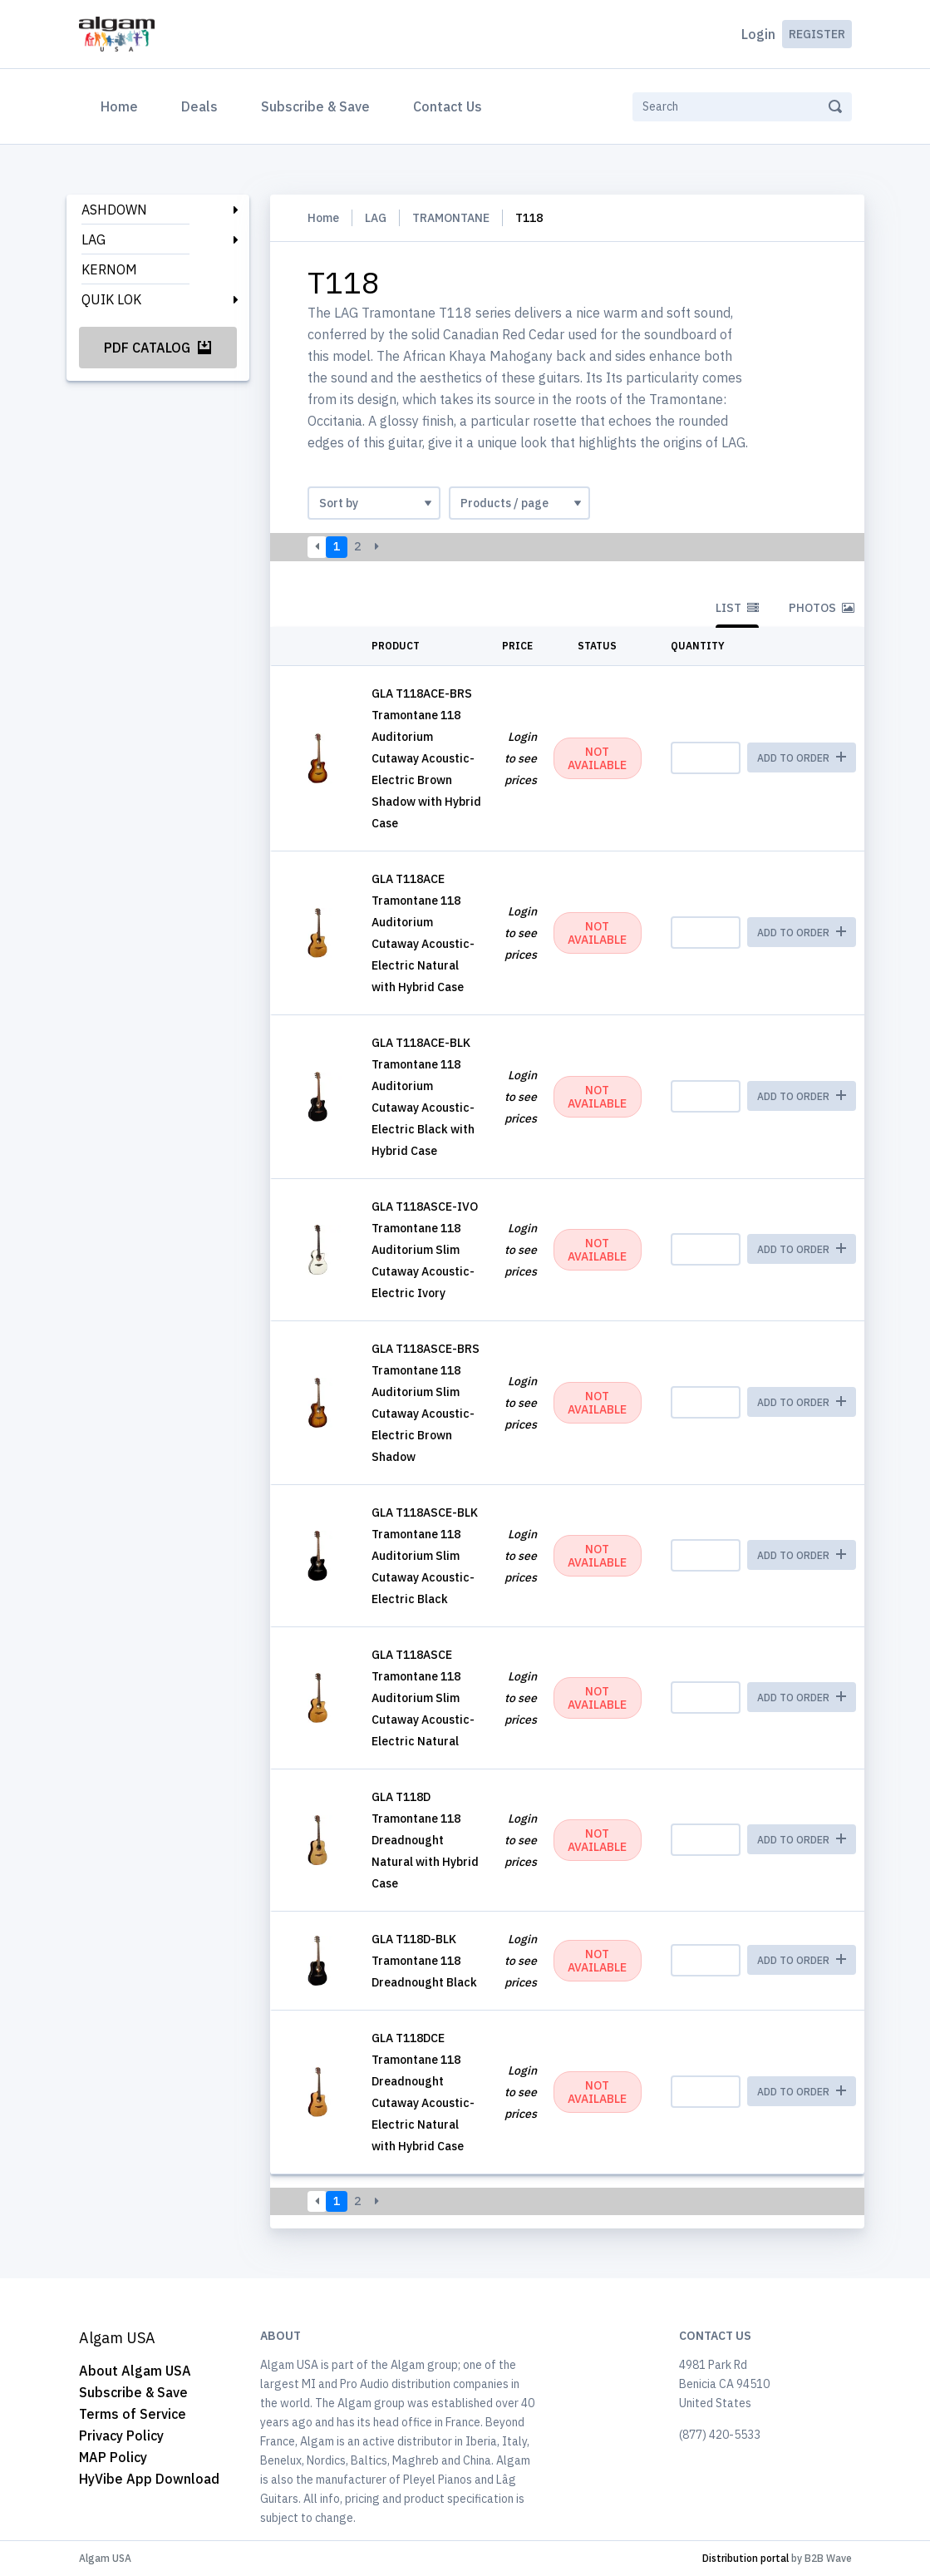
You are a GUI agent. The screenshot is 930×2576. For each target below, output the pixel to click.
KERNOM (109, 269)
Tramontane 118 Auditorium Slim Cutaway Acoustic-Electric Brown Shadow (423, 1413)
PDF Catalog (157, 347)
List (737, 607)
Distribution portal (745, 2558)
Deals (199, 106)
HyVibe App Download (149, 2478)
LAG (93, 239)
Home (123, 105)
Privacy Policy (121, 2435)
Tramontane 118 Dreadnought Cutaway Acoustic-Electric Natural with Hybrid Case (423, 2103)
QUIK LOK (111, 299)
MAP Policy (113, 2457)
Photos (821, 607)
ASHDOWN (114, 209)
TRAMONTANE (451, 217)
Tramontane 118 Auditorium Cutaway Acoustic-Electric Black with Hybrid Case (423, 1107)
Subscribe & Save (315, 106)
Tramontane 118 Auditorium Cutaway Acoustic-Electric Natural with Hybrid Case (423, 943)
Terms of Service (132, 2414)
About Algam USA (135, 2370)
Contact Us (447, 106)
